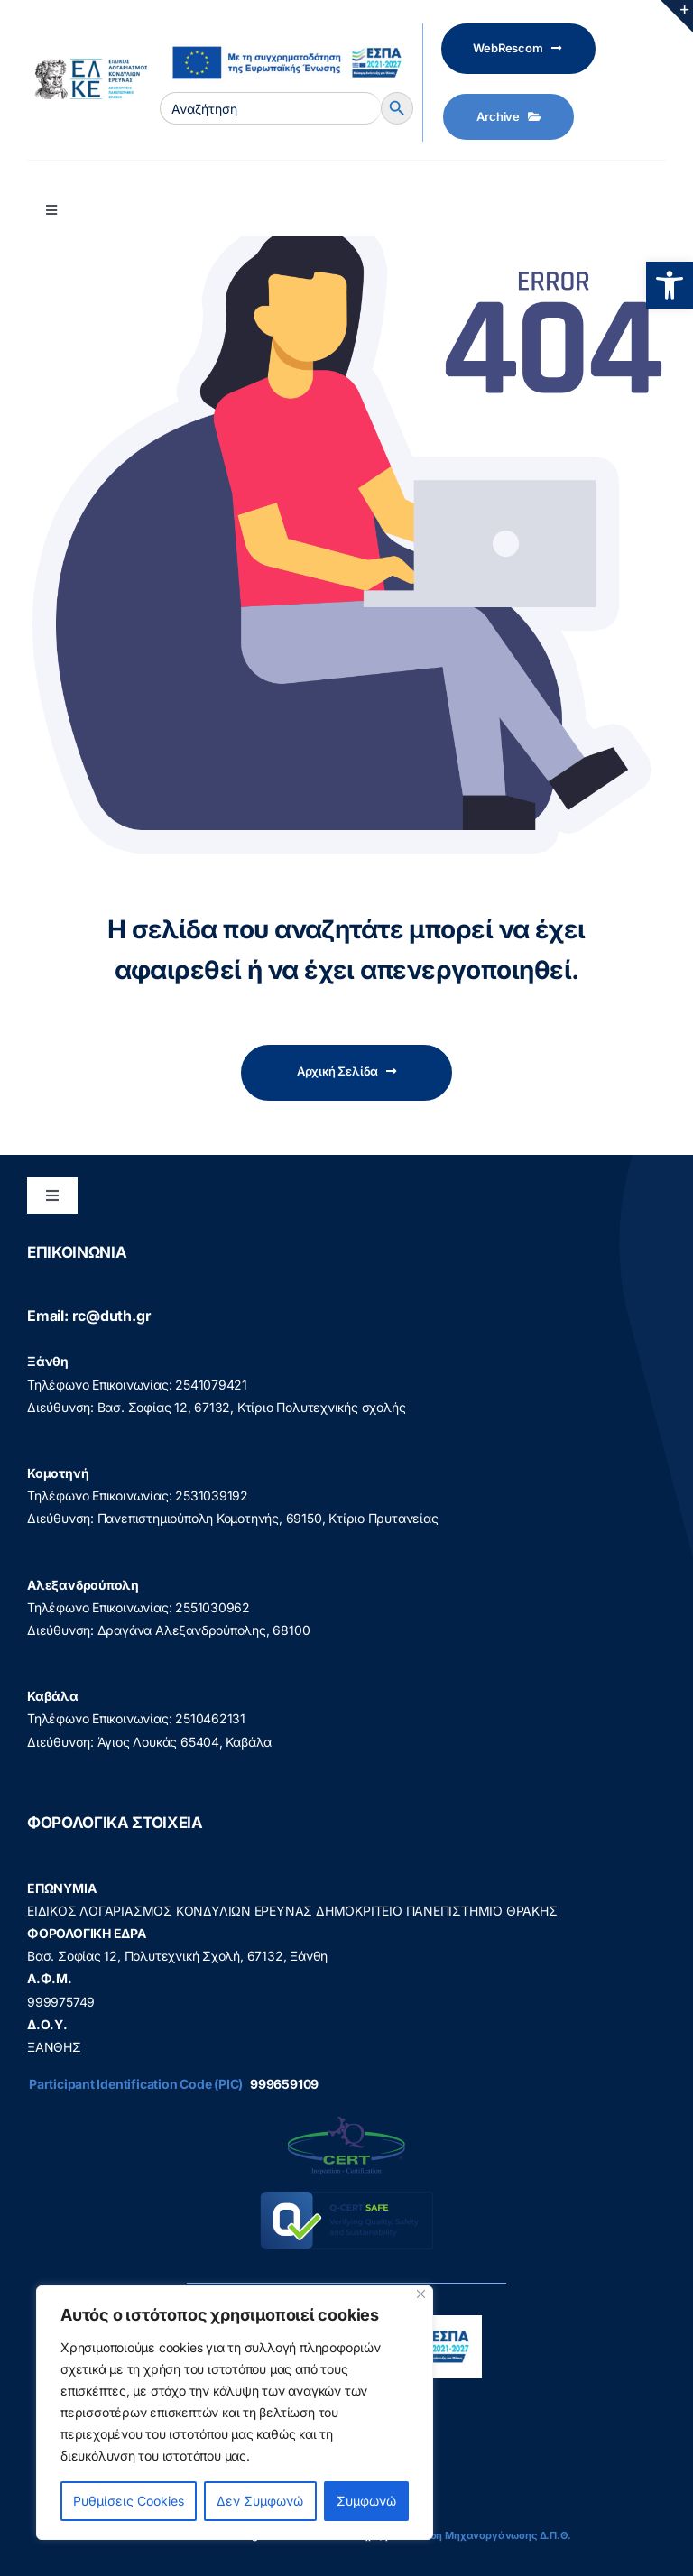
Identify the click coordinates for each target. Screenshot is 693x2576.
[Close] (421, 2294)
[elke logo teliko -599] (87, 64)
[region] (234, 2412)
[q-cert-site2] (346, 2120)
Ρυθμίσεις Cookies (128, 2500)
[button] (669, 285)
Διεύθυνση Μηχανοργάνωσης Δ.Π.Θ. (481, 2535)
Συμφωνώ (366, 2500)
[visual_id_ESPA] (286, 39)
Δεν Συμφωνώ (260, 2500)
